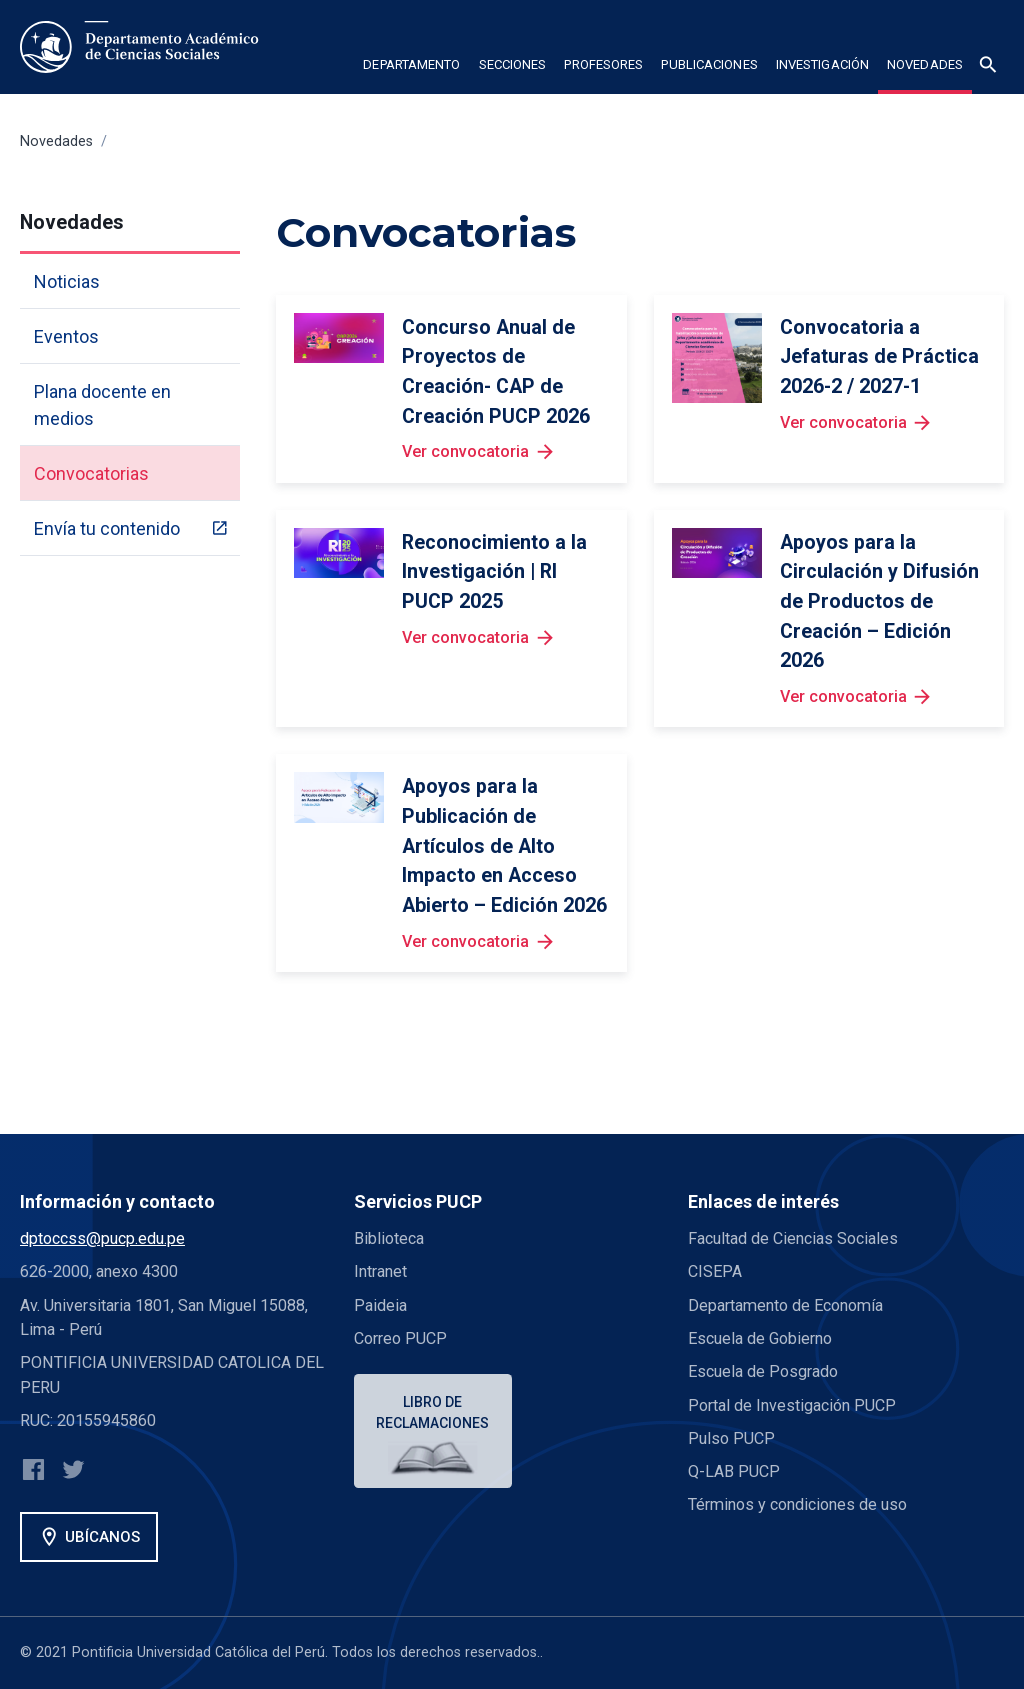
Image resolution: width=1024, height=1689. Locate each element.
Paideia (380, 1305)
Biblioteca (389, 1238)
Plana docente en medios (102, 405)
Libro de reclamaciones (433, 1412)
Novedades (56, 141)
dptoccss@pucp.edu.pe (102, 1238)
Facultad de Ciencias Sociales (793, 1238)
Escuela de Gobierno (760, 1338)
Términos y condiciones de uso (797, 1505)
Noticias (67, 281)
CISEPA (715, 1271)
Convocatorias (91, 473)
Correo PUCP (400, 1338)
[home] (143, 47)
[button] (411, 68)
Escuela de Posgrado (763, 1371)
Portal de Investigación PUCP (792, 1405)
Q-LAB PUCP (734, 1471)
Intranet (380, 1271)
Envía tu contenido (107, 528)
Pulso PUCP (731, 1438)
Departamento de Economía (785, 1305)
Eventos (66, 336)
